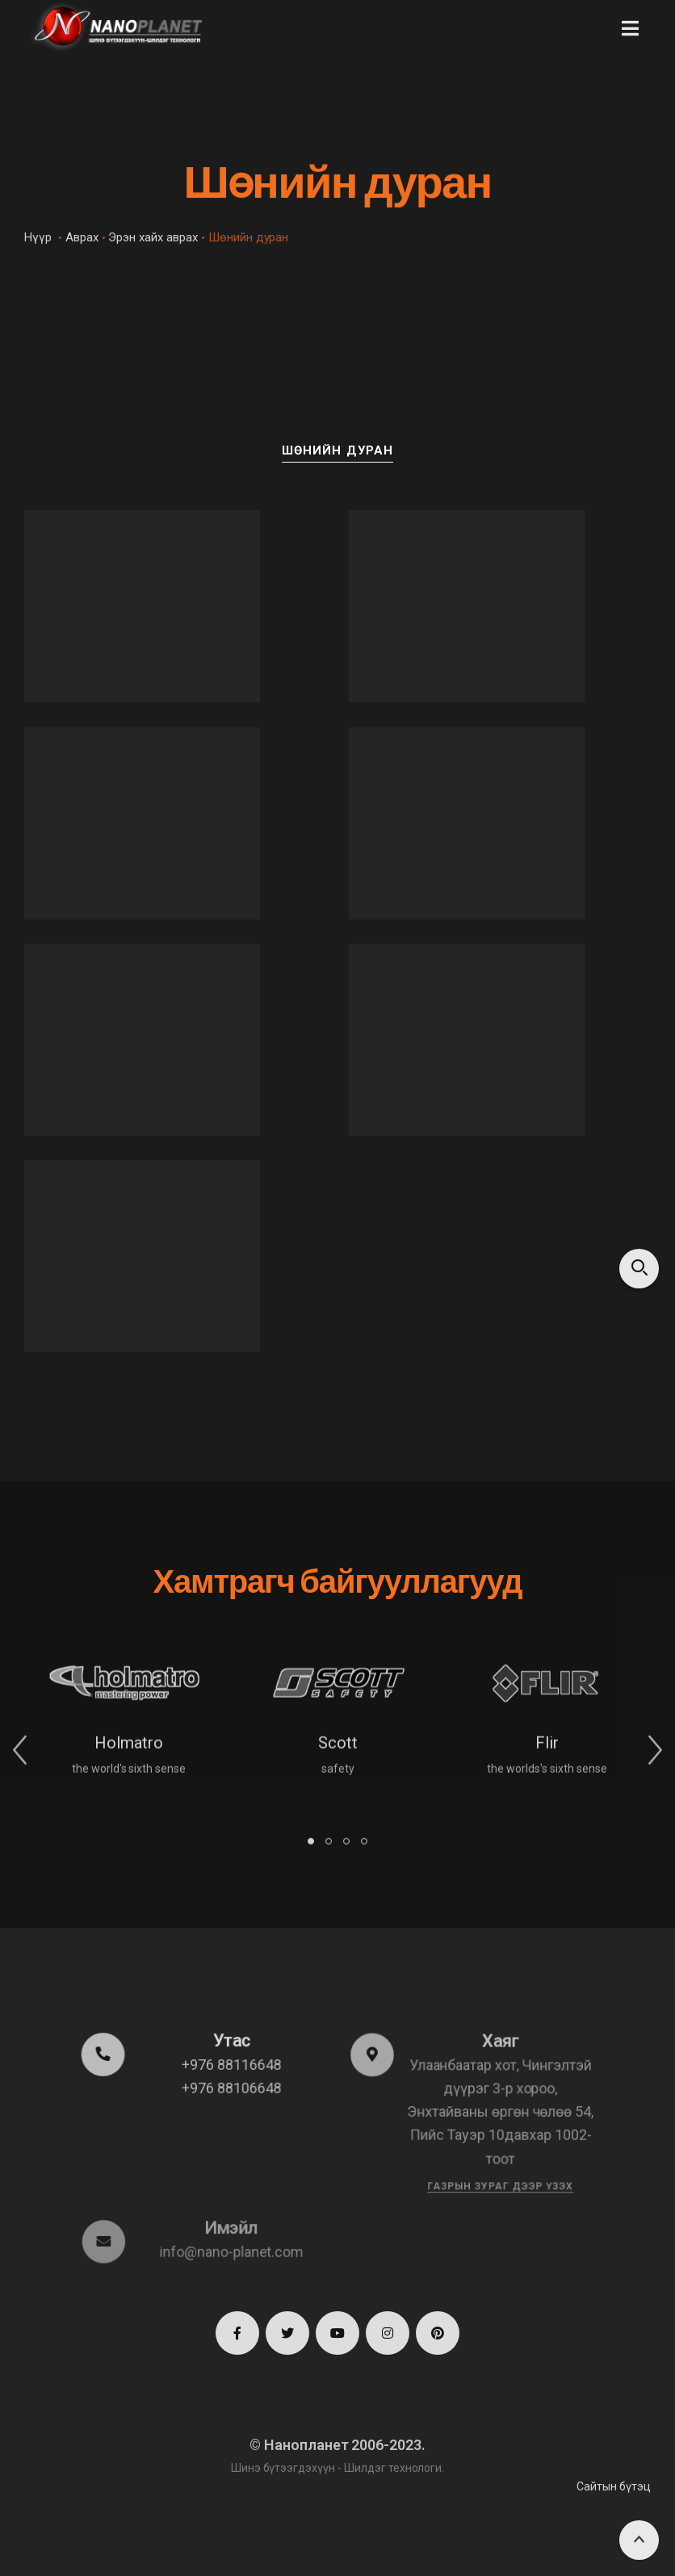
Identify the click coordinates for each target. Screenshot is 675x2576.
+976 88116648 (231, 2064)
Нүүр (38, 237)
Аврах (82, 237)
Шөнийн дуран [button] (337, 450)
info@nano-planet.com (231, 2251)
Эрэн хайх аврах (152, 237)
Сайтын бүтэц (613, 2486)
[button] (630, 28)
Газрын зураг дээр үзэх (500, 2185)
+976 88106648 (231, 2088)
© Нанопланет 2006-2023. (337, 2444)
